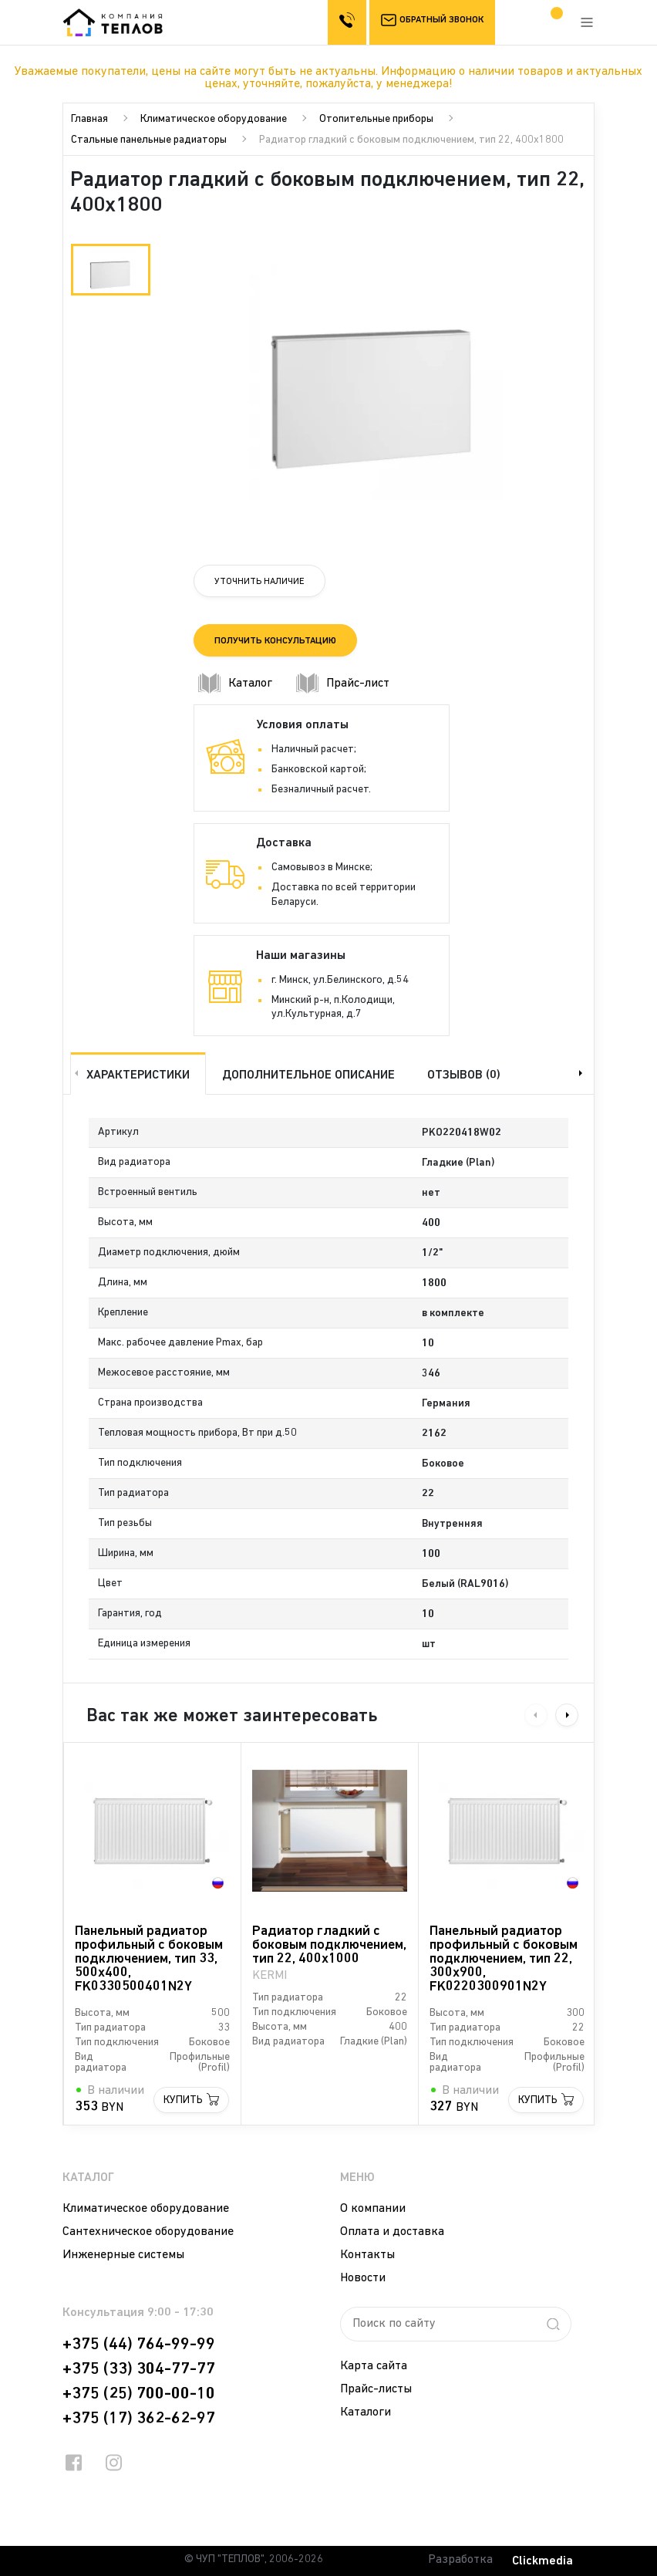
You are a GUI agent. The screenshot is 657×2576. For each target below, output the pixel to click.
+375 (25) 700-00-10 (138, 2392)
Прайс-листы (376, 2388)
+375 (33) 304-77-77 (138, 2367)
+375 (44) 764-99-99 (138, 2343)
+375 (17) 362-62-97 (138, 2417)
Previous (74, 1071)
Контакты (367, 2253)
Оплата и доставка (392, 2230)
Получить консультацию (275, 640)
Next (582, 1071)
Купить (183, 2099)
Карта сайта (373, 2364)
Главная (89, 119)
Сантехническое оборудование (148, 2230)
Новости (363, 2276)
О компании (373, 2207)
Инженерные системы (123, 2253)
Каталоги (365, 2411)
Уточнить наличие (259, 581)
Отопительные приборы (376, 119)
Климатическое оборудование (213, 119)
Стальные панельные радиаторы (149, 140)
